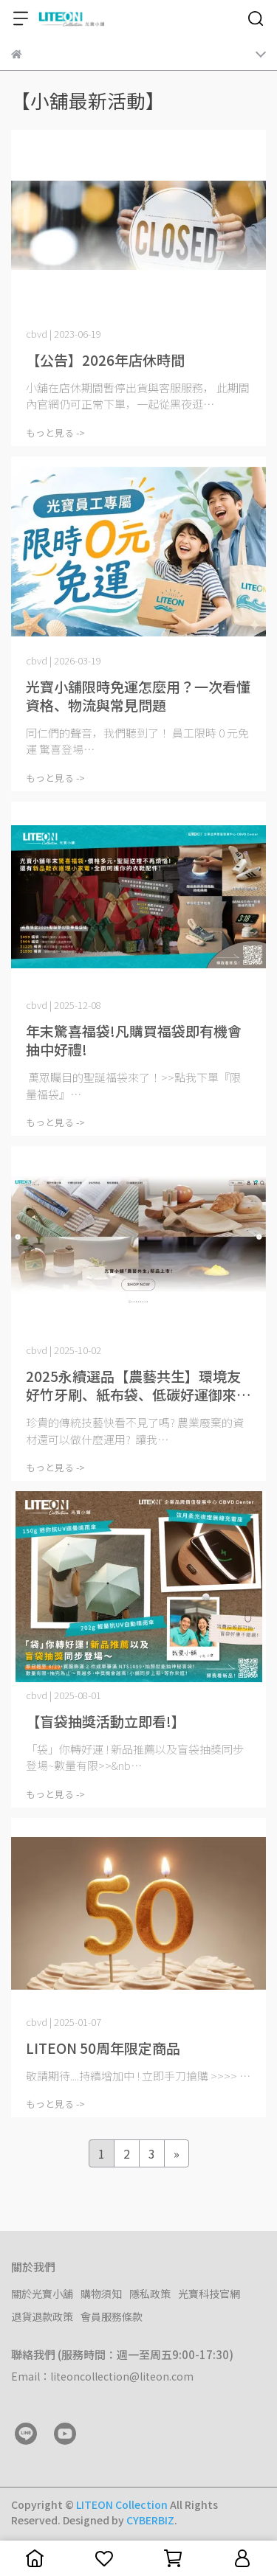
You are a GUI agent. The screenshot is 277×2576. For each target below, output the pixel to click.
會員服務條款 (112, 2316)
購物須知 (101, 2293)
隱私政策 (150, 2293)
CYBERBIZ (150, 2520)
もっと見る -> (55, 433)
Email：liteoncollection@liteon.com (102, 2376)
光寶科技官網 (209, 2293)
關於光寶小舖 (42, 2293)
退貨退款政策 (42, 2316)
